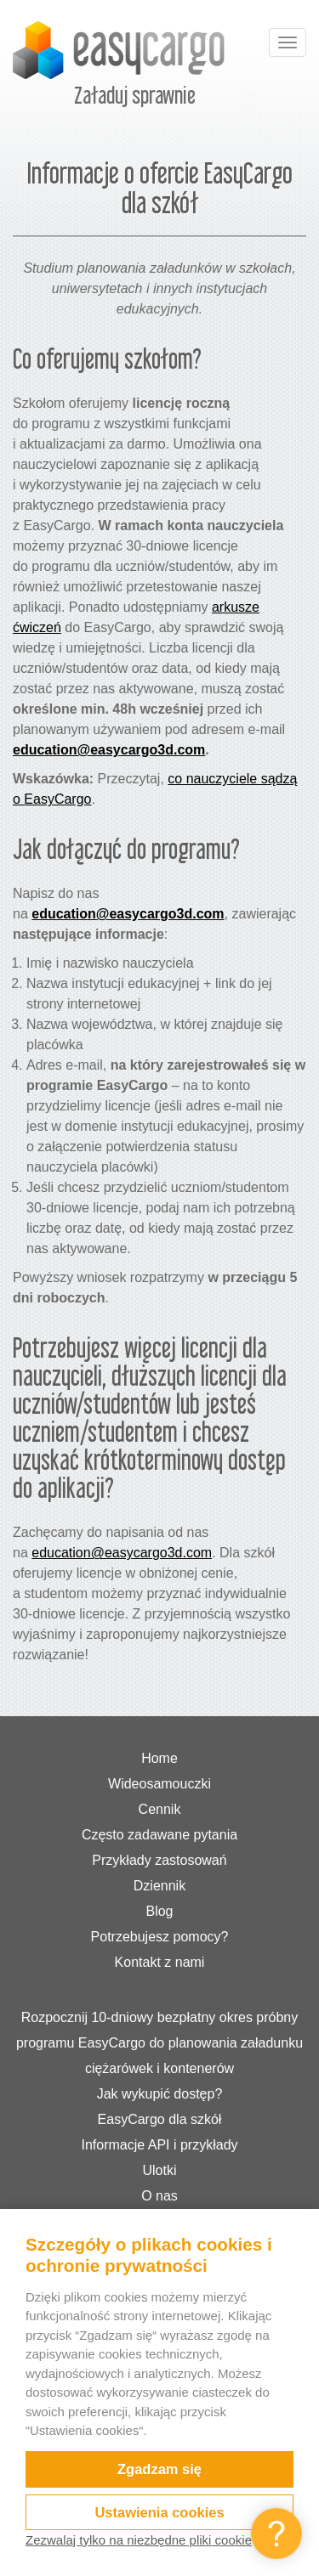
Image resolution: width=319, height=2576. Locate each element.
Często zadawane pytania (159, 1834)
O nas (159, 2196)
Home (159, 1758)
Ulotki (159, 2170)
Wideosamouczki (159, 1784)
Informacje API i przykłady (159, 2145)
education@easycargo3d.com (109, 750)
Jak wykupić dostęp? (160, 2094)
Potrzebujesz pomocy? (160, 1936)
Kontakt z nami (160, 1962)
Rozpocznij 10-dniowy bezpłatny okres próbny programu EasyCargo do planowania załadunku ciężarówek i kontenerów (159, 2043)
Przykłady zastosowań (159, 1860)
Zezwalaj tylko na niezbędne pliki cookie (139, 2540)
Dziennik (159, 1885)
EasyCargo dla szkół (160, 2119)
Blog (159, 1911)
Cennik (160, 1809)
